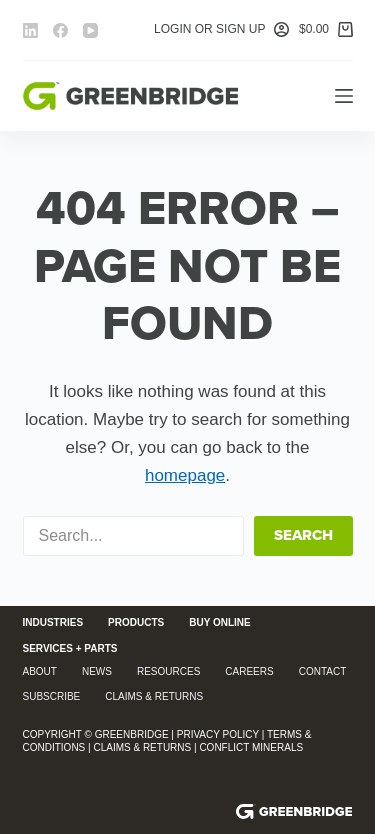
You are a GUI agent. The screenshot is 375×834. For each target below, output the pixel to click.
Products (136, 622)
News (97, 671)
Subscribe (52, 696)
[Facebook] (60, 30)
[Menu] (344, 96)
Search (303, 535)
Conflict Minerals (251, 747)
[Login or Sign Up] (221, 30)
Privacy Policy (218, 734)
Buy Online (220, 622)
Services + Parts (70, 648)
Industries (53, 622)
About (40, 671)
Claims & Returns (154, 696)
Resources (168, 671)
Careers (249, 671)
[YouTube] (90, 30)
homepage (185, 475)
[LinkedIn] (30, 30)
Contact (323, 671)
